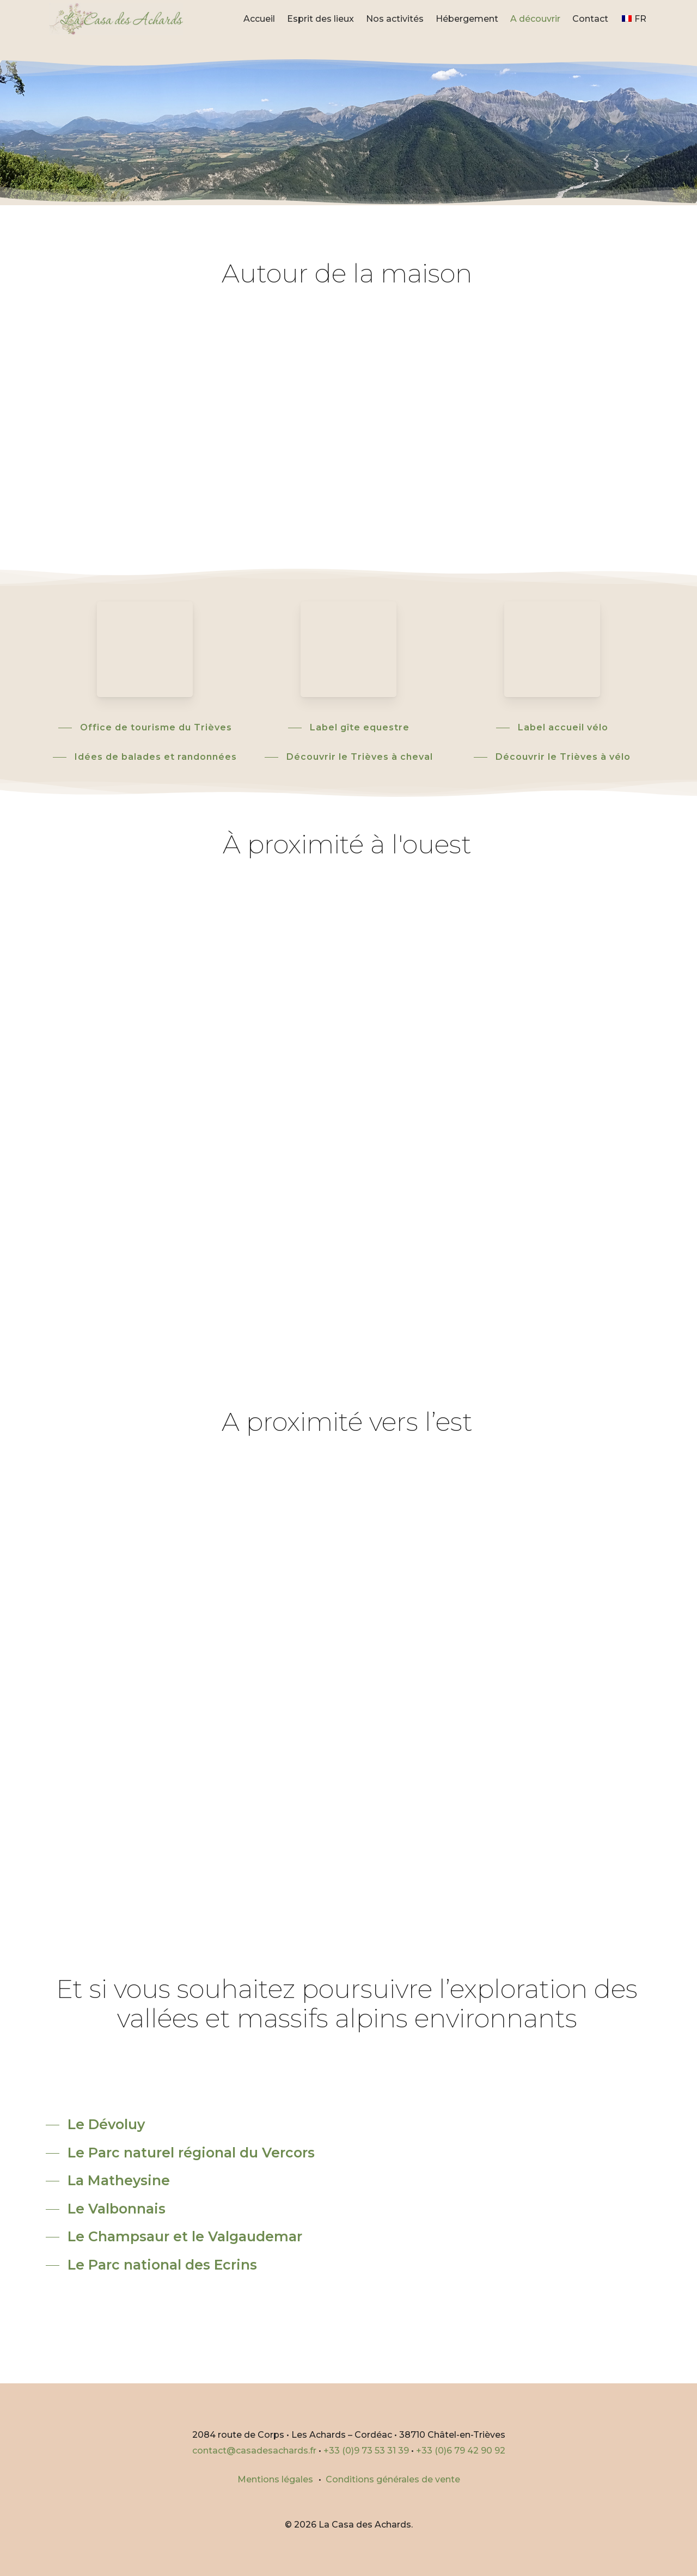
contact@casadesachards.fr (254, 2450)
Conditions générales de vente (393, 2479)
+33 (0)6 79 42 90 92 (460, 2450)
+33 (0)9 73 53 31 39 (366, 2450)
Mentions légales (275, 2479)
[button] (145, 727)
